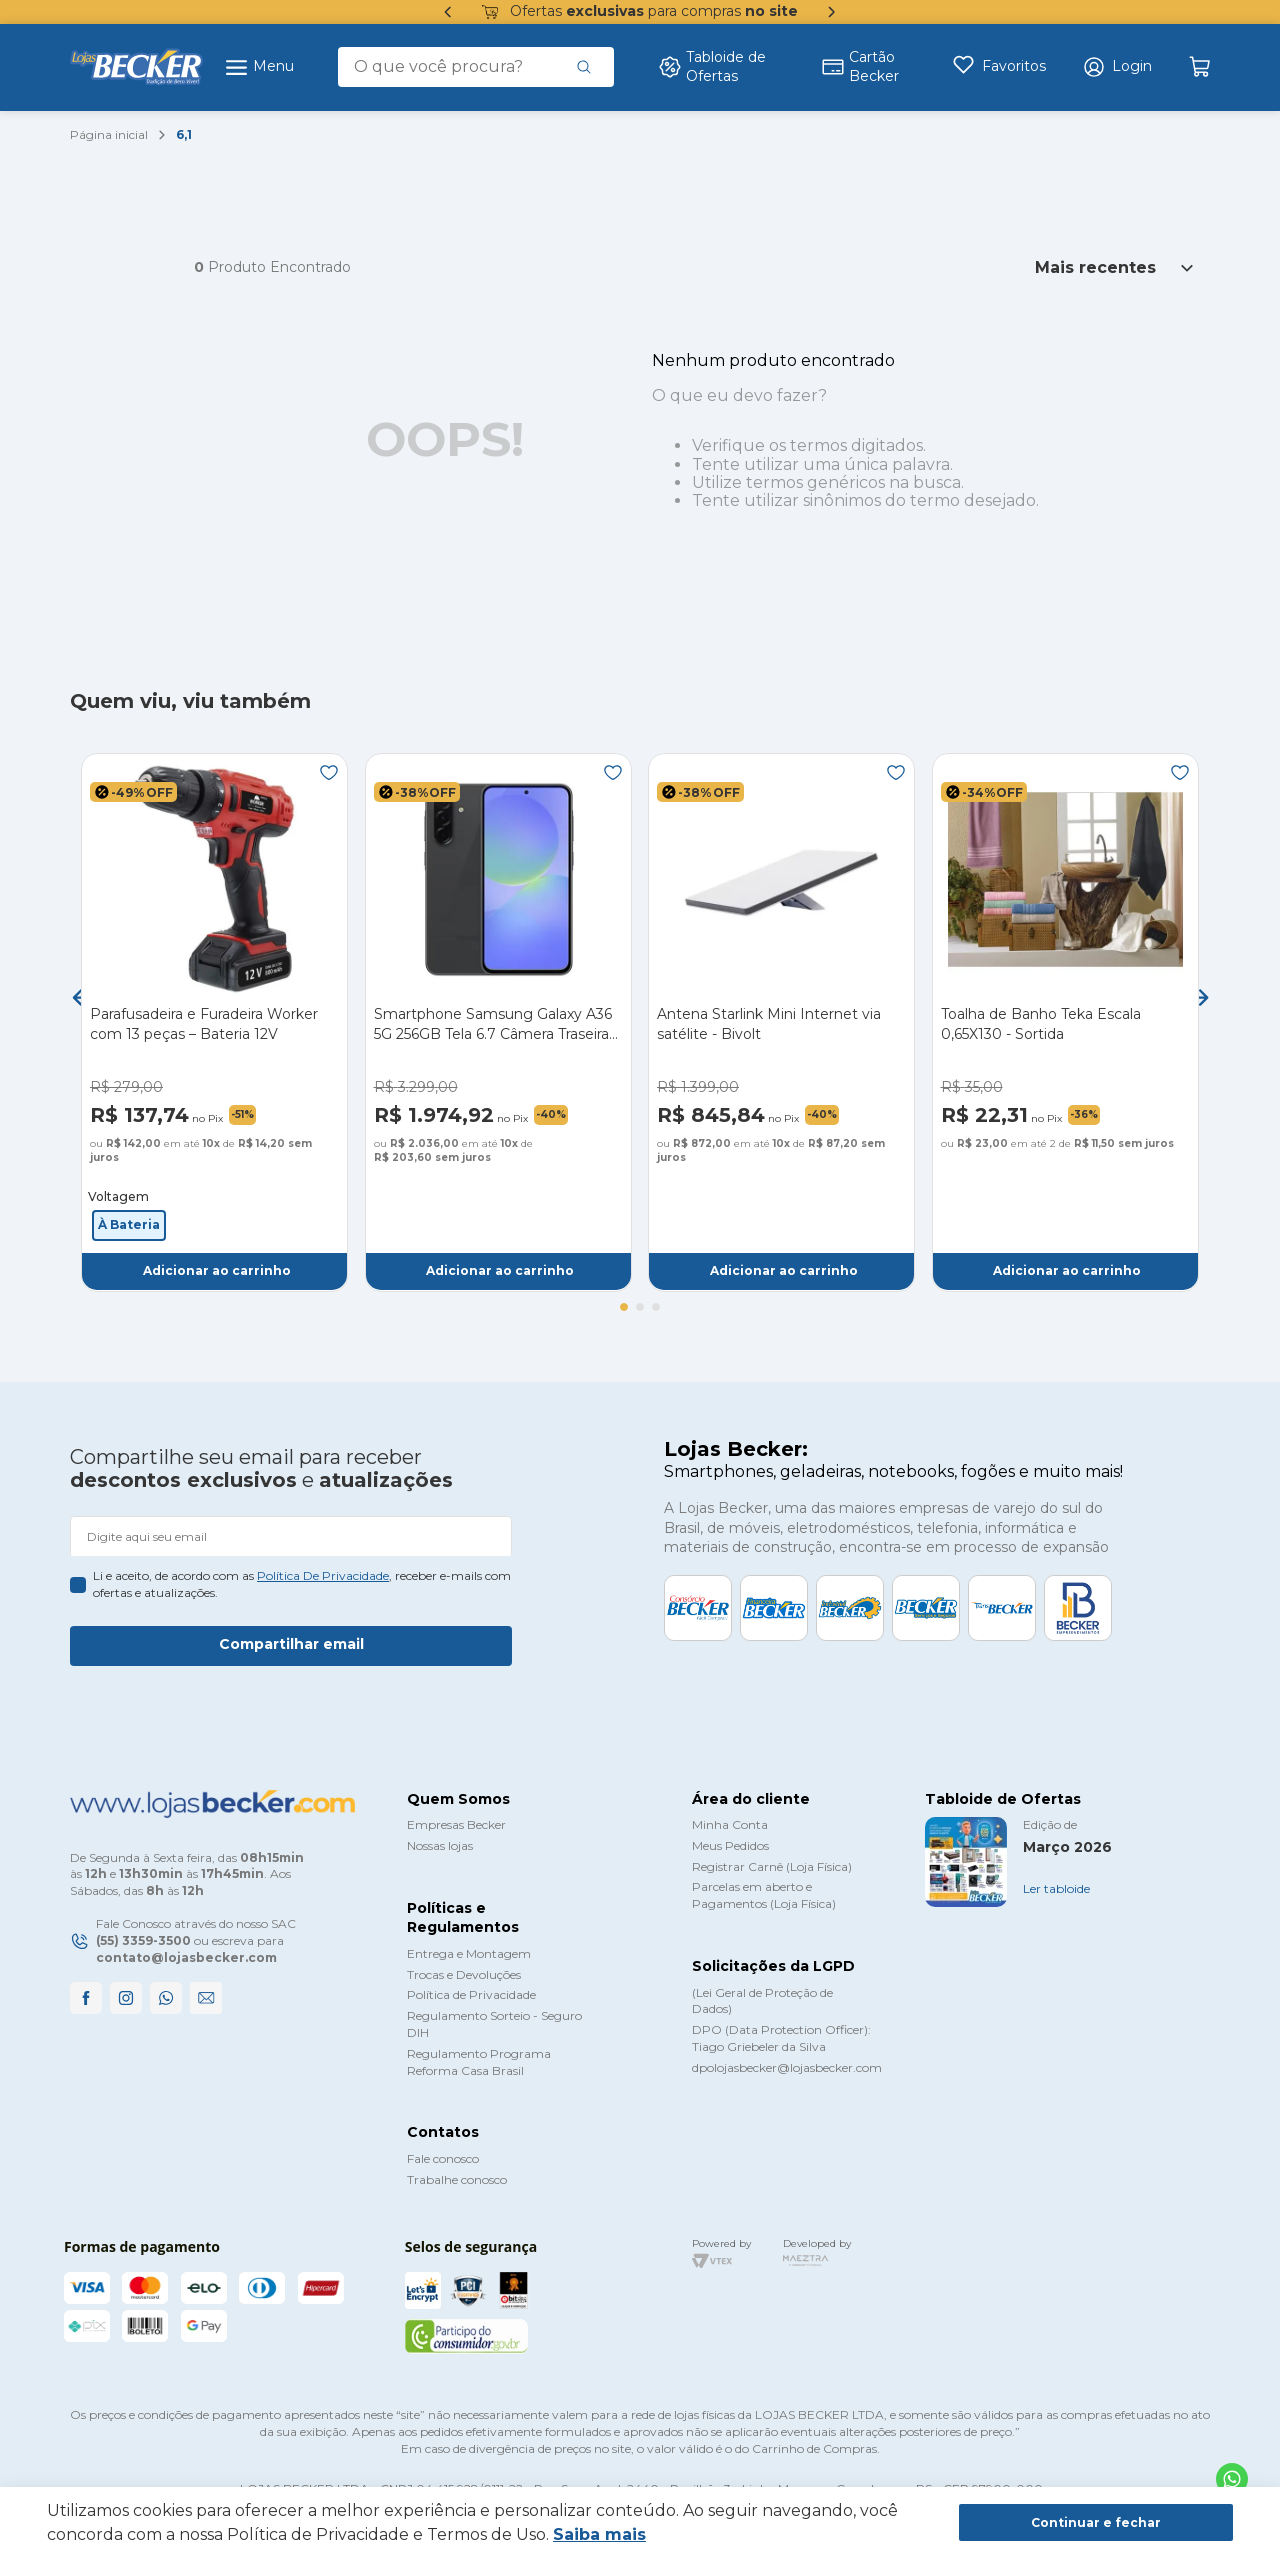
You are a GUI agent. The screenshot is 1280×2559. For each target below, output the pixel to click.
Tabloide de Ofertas (712, 67)
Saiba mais (599, 2534)
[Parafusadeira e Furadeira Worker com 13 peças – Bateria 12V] (214, 1022)
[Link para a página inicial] (109, 135)
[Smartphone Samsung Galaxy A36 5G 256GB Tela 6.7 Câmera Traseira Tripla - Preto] (498, 1022)
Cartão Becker (860, 67)
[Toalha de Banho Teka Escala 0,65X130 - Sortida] (1065, 1022)
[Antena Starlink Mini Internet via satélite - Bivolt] (781, 1022)
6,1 (184, 134)
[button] (1117, 67)
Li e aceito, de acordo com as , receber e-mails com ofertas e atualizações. (302, 1584)
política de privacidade (323, 1575)
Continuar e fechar (1096, 2522)
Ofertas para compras (640, 12)
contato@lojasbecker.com (186, 1957)
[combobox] (476, 67)
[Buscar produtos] (584, 67)
